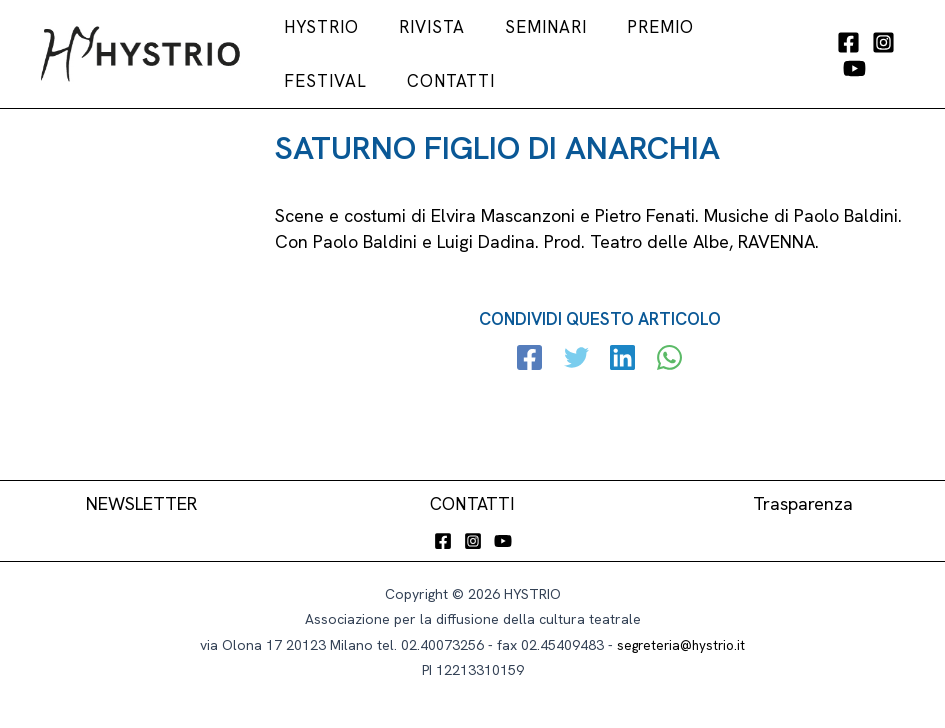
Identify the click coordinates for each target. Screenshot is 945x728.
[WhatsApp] (665, 392)
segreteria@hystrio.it (681, 645)
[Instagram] (866, 58)
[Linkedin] (621, 392)
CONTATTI (472, 503)
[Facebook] (831, 58)
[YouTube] (837, 84)
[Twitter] (577, 392)
